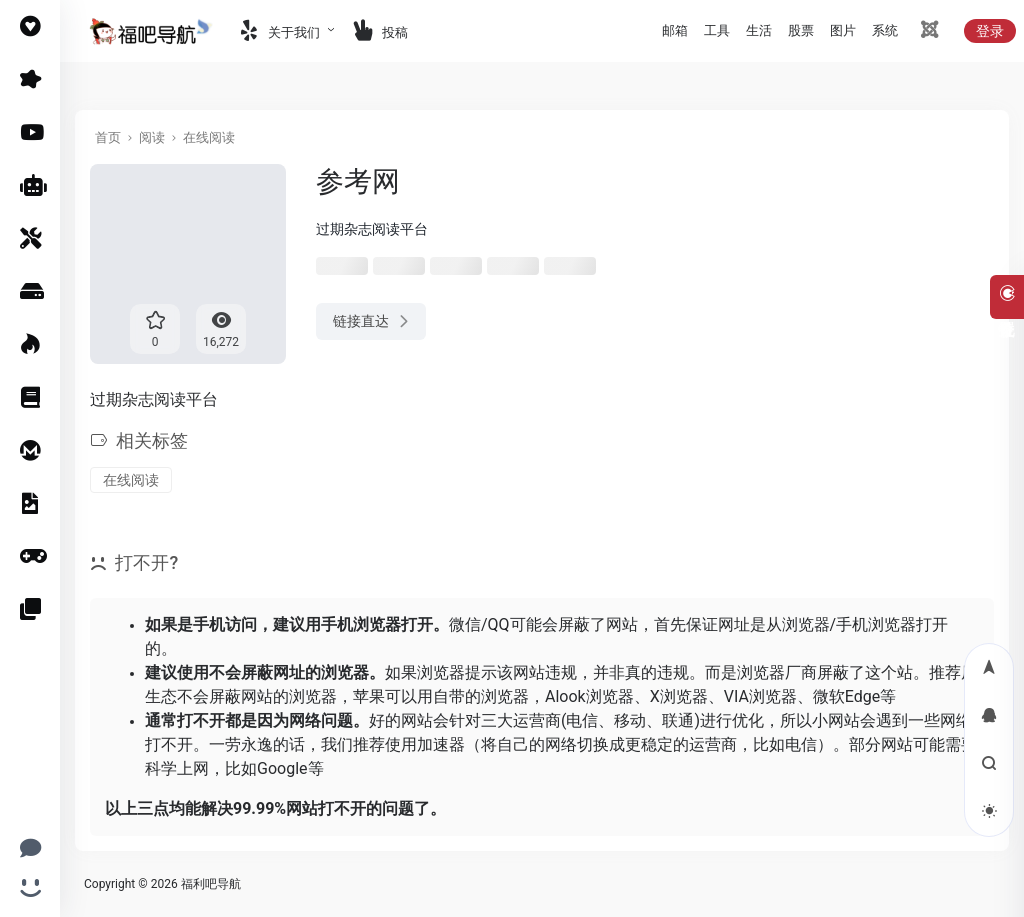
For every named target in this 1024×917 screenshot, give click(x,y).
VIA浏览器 (760, 696)
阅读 (152, 137)
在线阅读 (209, 137)
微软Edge (846, 696)
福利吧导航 (211, 884)
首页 (108, 137)
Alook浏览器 (589, 696)
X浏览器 (679, 696)
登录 (990, 31)
